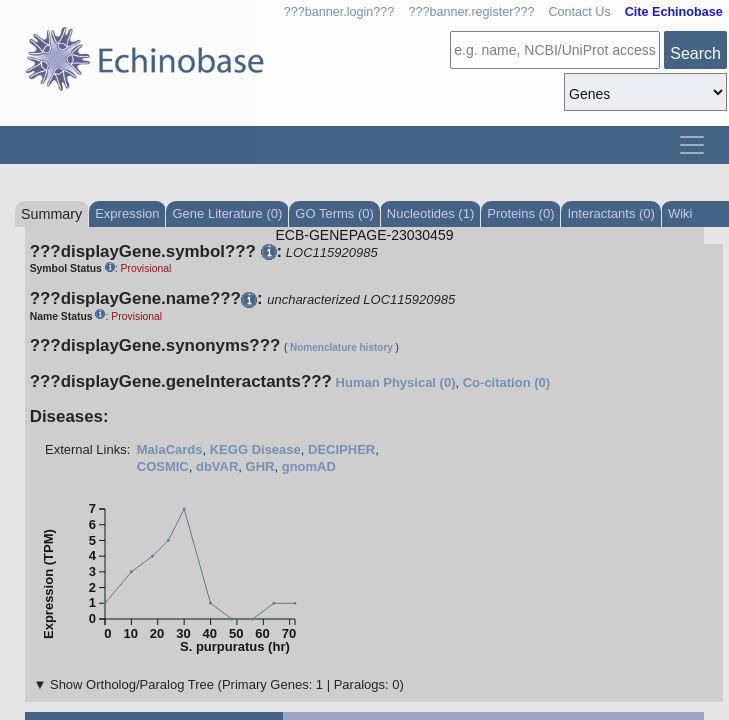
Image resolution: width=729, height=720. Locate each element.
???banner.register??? (471, 12)
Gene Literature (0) (227, 213)
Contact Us (579, 12)
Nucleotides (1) (430, 213)
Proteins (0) (520, 213)
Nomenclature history (341, 347)
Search (695, 53)
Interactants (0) (610, 213)
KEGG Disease (255, 449)
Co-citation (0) (506, 382)
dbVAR (217, 466)
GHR (260, 466)
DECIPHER (341, 449)
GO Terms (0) (334, 213)
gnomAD (309, 466)
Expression (127, 213)
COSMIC (163, 466)
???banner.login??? (339, 12)
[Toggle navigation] (692, 145)
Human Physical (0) (396, 382)
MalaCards (170, 449)
